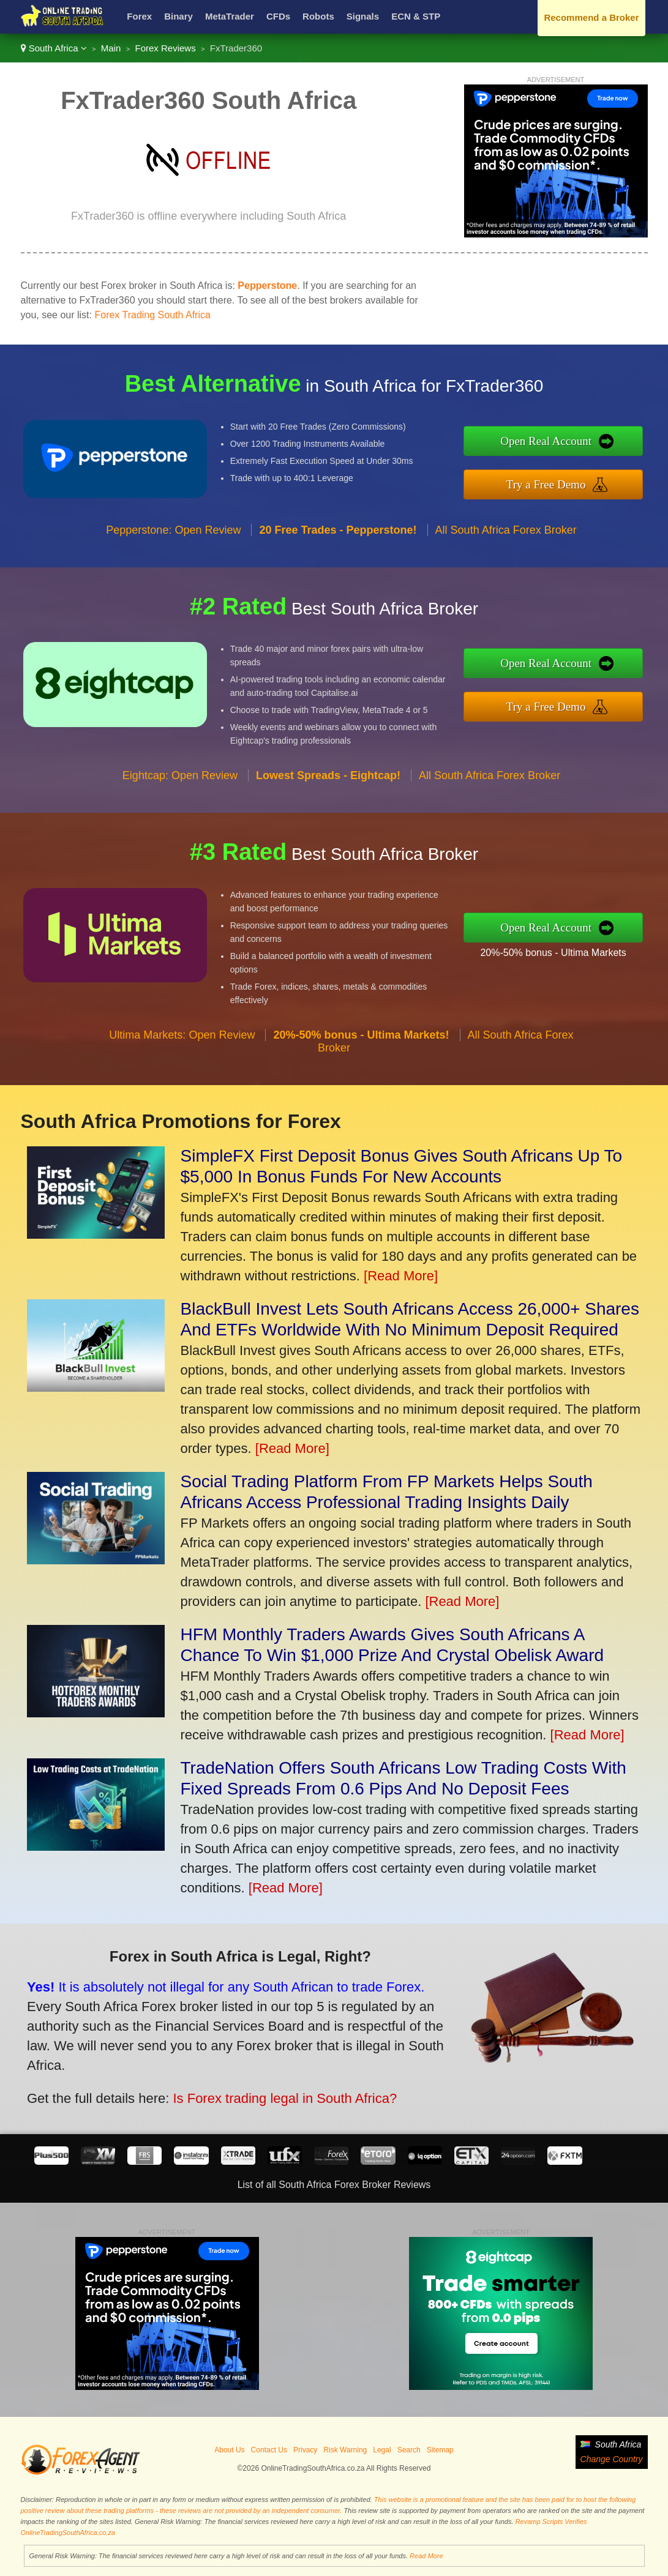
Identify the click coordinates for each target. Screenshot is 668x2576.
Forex (139, 16)
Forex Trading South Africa (152, 315)
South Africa (54, 48)
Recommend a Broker (591, 17)
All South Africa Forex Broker (506, 534)
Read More (426, 2555)
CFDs (278, 16)
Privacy (305, 2450)
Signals (363, 16)
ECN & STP (415, 16)
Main (111, 48)
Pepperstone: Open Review (173, 534)
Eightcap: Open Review (180, 780)
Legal (382, 2450)
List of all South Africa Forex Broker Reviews (334, 2184)
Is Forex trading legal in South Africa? (279, 2096)
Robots (318, 16)
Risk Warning (345, 2450)
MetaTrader (229, 16)
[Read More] (401, 1275)
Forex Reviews (165, 48)
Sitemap (440, 2450)
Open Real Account (551, 441)
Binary (178, 16)
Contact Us (269, 2450)
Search (409, 2450)
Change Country (611, 2459)
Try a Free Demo (551, 483)
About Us (229, 2450)
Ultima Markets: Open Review (182, 1039)
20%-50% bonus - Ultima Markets (558, 952)
